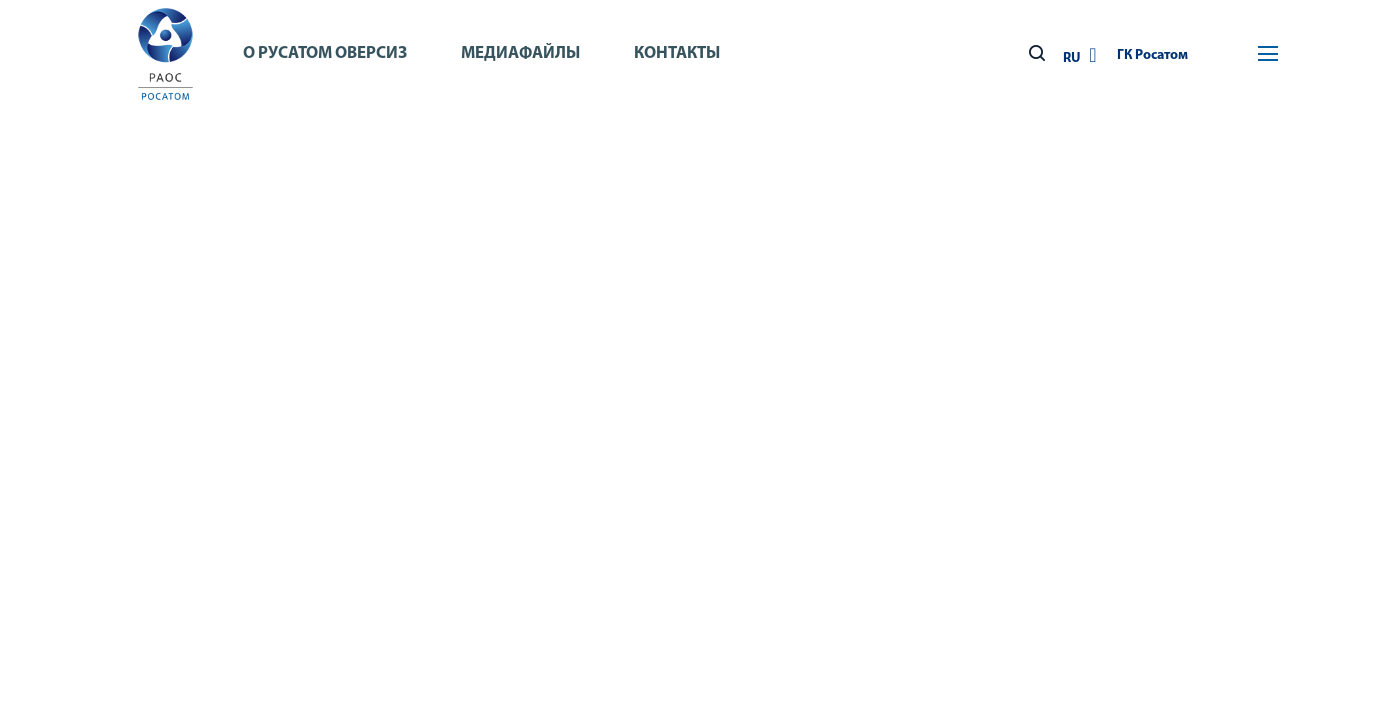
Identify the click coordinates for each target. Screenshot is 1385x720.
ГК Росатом (1152, 55)
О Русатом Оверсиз (325, 53)
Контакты (677, 53)
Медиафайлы (520, 53)
